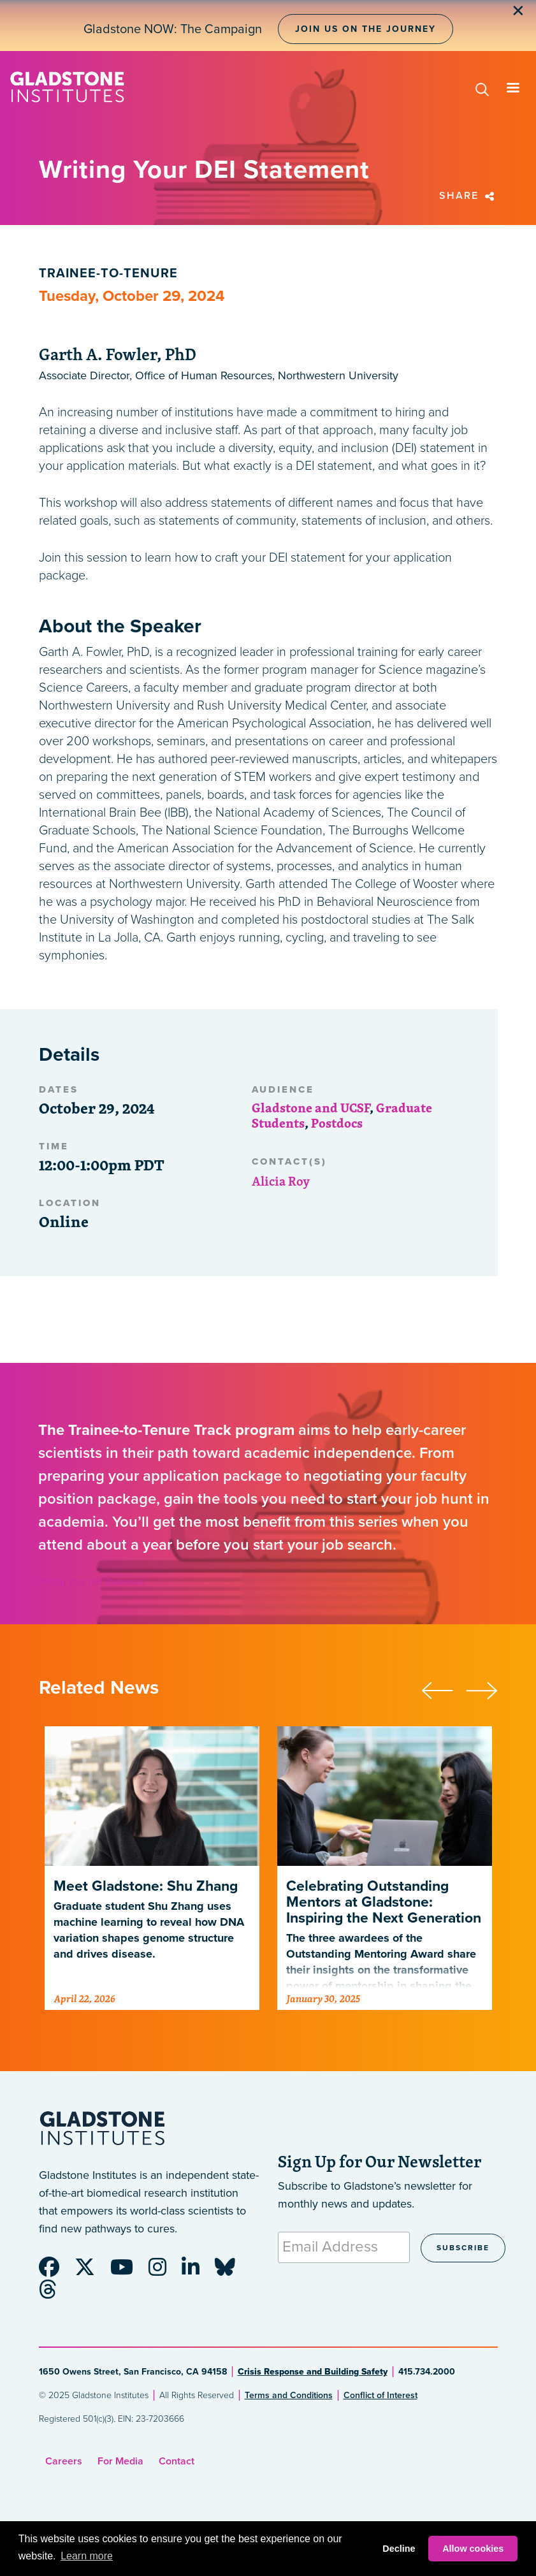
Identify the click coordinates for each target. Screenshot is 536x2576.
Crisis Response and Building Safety (313, 2371)
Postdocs (337, 1122)
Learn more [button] (87, 2556)
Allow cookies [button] (472, 2548)
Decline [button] (398, 2548)
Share (468, 195)
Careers (63, 2461)
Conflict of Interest (380, 2395)
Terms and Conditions (289, 2395)
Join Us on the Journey (365, 29)
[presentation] (443, 1689)
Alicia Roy (281, 1180)
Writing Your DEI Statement (91, 1581)
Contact (176, 2461)
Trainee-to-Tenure (108, 273)
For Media (120, 2461)
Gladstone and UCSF (311, 1107)
